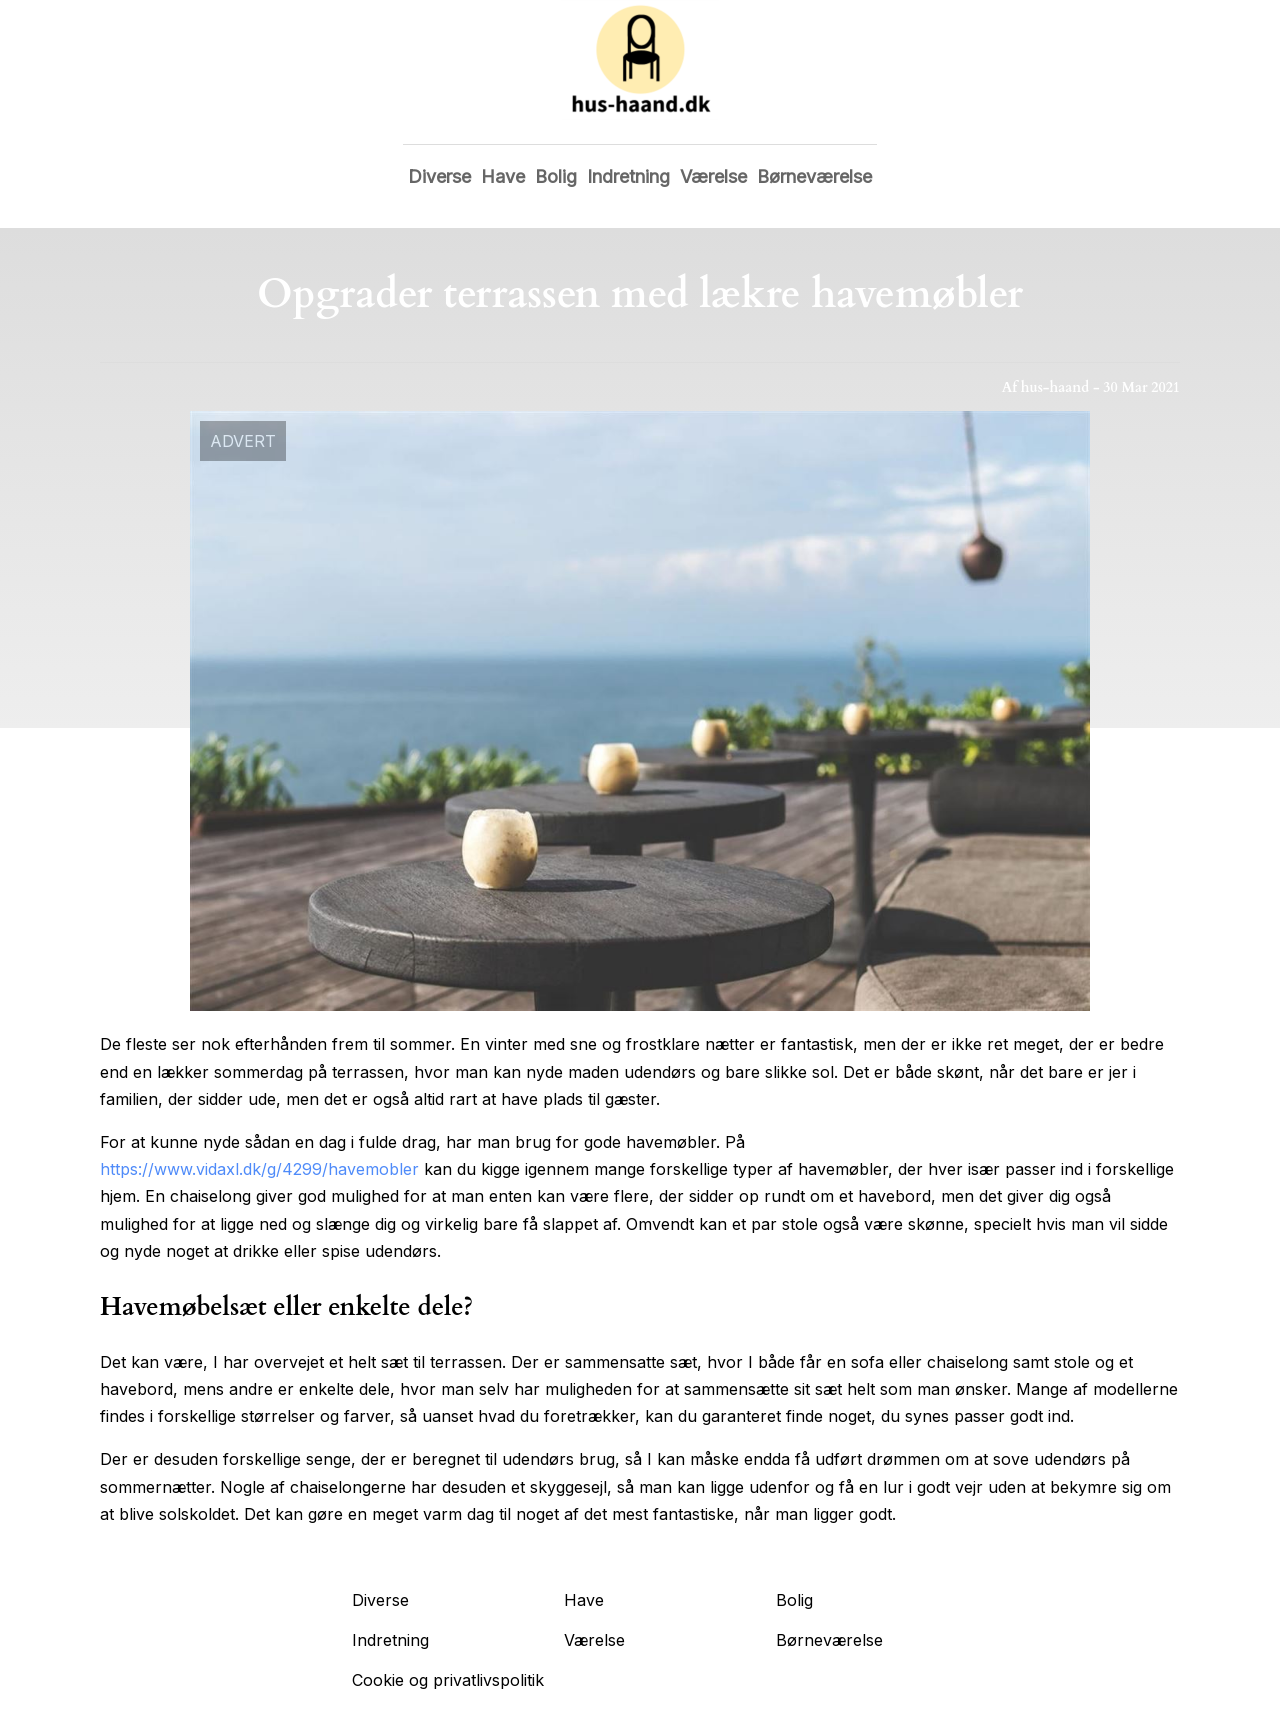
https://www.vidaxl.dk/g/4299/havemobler (259, 1169)
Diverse (439, 176)
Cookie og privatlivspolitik (448, 1680)
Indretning (628, 176)
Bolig (556, 176)
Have (503, 176)
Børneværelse (814, 176)
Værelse (713, 176)
